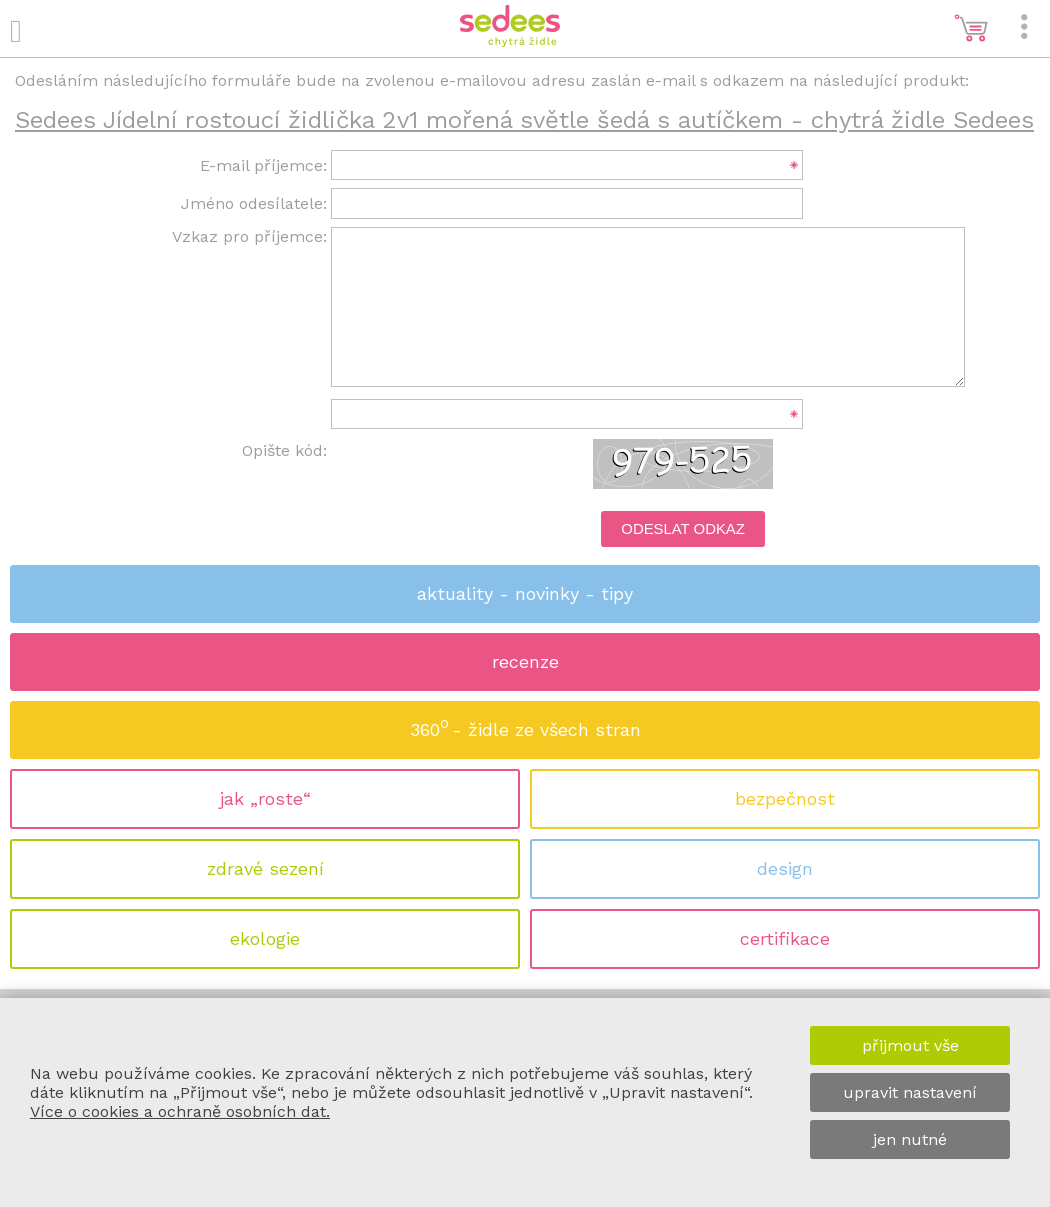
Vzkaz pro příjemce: (249, 236)
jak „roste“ (265, 798)
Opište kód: (284, 450)
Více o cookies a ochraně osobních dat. (180, 1111)
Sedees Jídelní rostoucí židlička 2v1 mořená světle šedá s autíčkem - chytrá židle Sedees (524, 120)
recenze (525, 661)
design (785, 868)
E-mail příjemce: (263, 165)
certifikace (785, 938)
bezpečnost (785, 798)
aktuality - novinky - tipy (525, 593)
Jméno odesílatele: (254, 203)
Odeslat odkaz (683, 529)
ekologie (265, 938)
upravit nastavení (910, 1092)
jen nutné (910, 1139)
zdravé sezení (265, 868)
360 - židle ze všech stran (525, 723)
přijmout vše (910, 1045)
